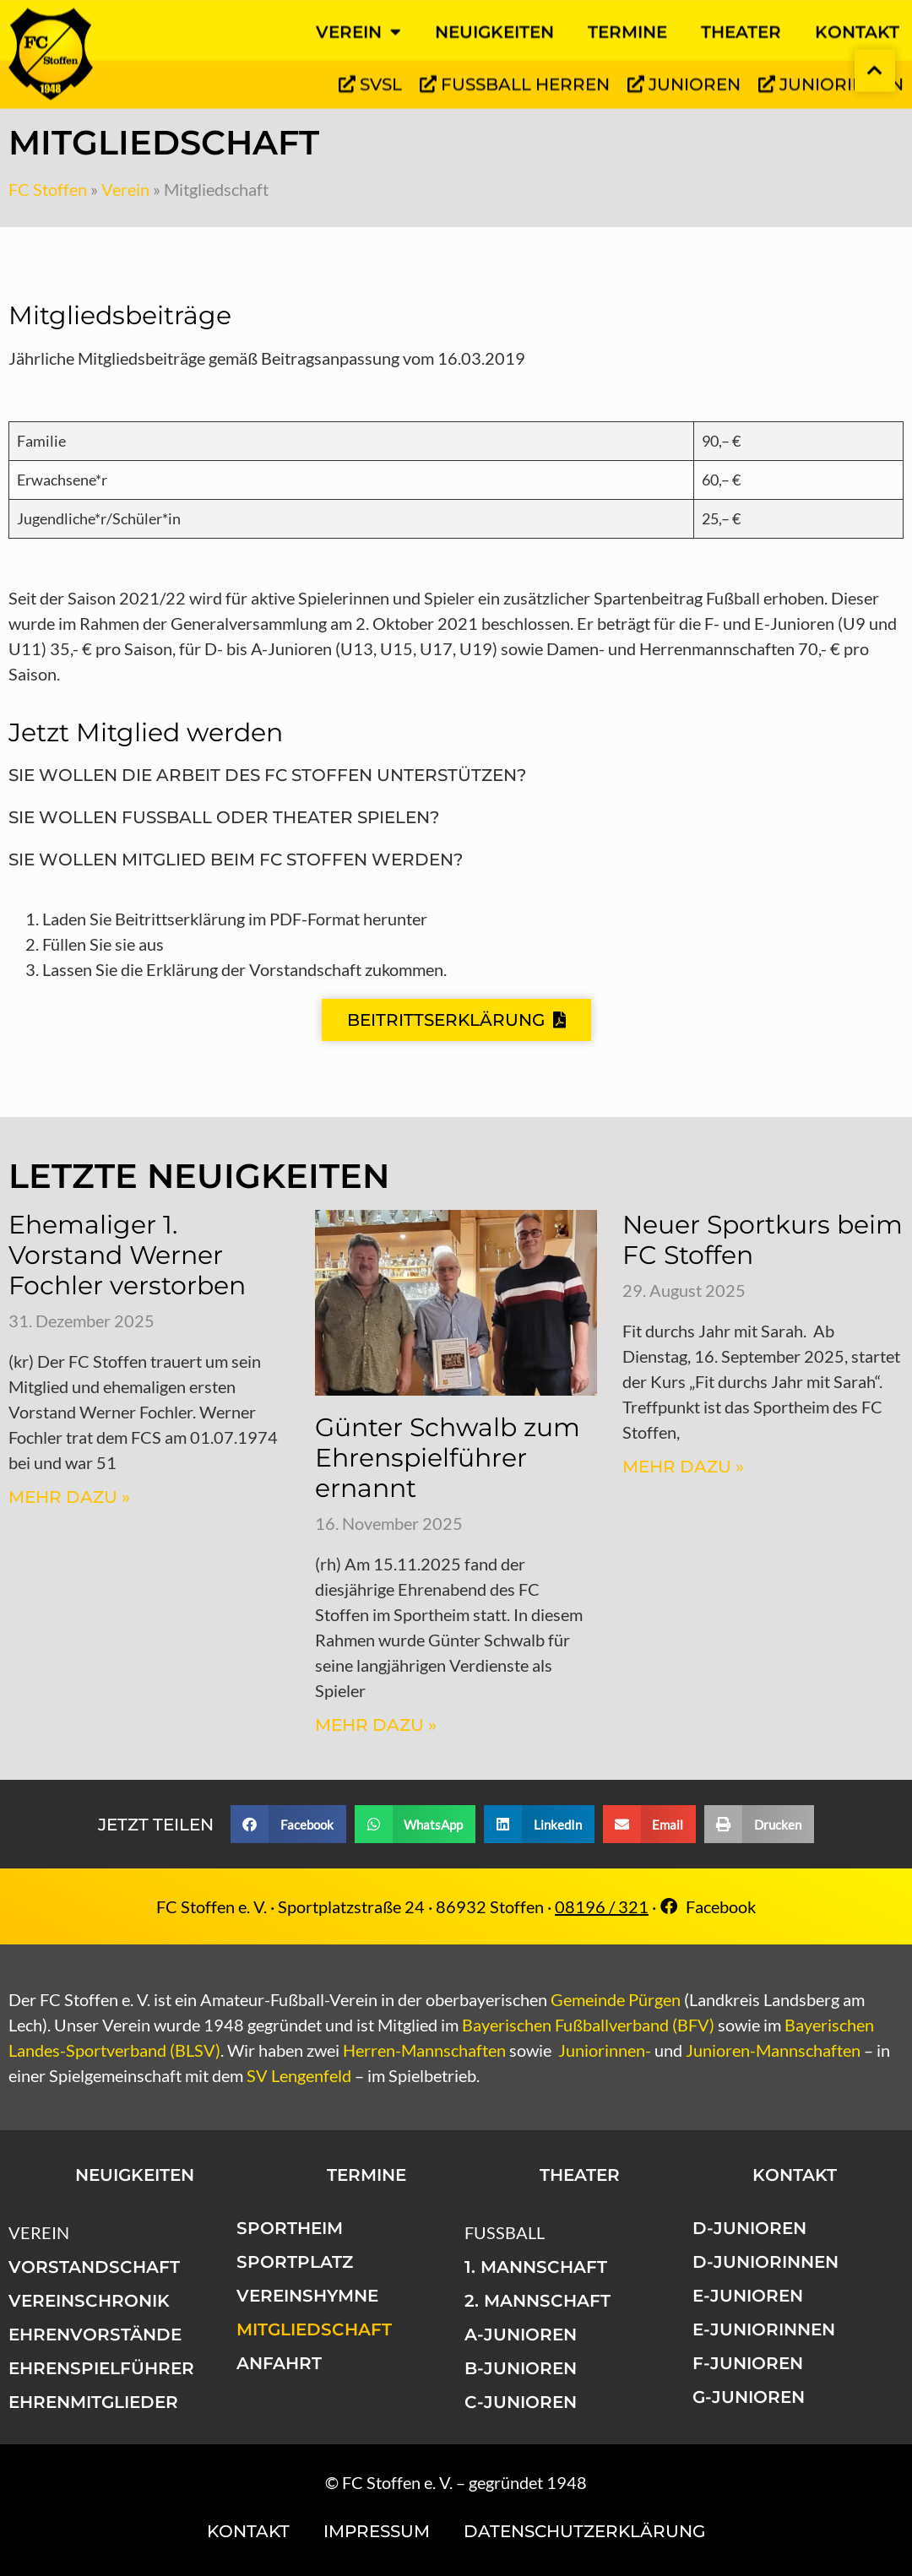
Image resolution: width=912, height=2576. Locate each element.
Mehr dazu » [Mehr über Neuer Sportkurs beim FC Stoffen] (683, 1466)
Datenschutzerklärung (584, 2531)
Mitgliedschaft (314, 2329)
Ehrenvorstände (95, 2334)
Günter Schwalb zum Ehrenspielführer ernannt (447, 1458)
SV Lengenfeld (299, 2075)
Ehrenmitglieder (93, 2402)
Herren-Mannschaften (424, 2050)
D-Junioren (749, 2228)
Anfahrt (279, 2363)
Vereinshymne (307, 2296)
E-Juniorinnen (763, 2329)
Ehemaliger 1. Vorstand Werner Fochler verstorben (127, 1255)
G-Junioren (748, 2397)
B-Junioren (520, 2368)
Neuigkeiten (134, 2175)
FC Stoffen (47, 189)
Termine (366, 2175)
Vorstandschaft (94, 2267)
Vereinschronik (89, 2301)
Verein (125, 189)
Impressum (376, 2531)
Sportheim (289, 2228)
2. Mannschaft (537, 2301)
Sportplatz (294, 2262)
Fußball (504, 2232)
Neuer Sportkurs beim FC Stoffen (762, 1240)
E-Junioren (747, 2296)
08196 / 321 (602, 1906)
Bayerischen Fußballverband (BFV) (588, 2025)
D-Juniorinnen (765, 2262)
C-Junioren (520, 2402)
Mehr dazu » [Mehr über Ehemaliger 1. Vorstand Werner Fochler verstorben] (69, 1497)
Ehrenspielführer (101, 2368)
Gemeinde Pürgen (616, 1999)
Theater (580, 2175)
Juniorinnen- (604, 2050)
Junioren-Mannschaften (773, 2050)
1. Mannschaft (535, 2267)
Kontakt (794, 2175)
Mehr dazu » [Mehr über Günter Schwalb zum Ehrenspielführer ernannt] (376, 1725)
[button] (288, 1824)
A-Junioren (520, 2334)
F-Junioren (747, 2363)
